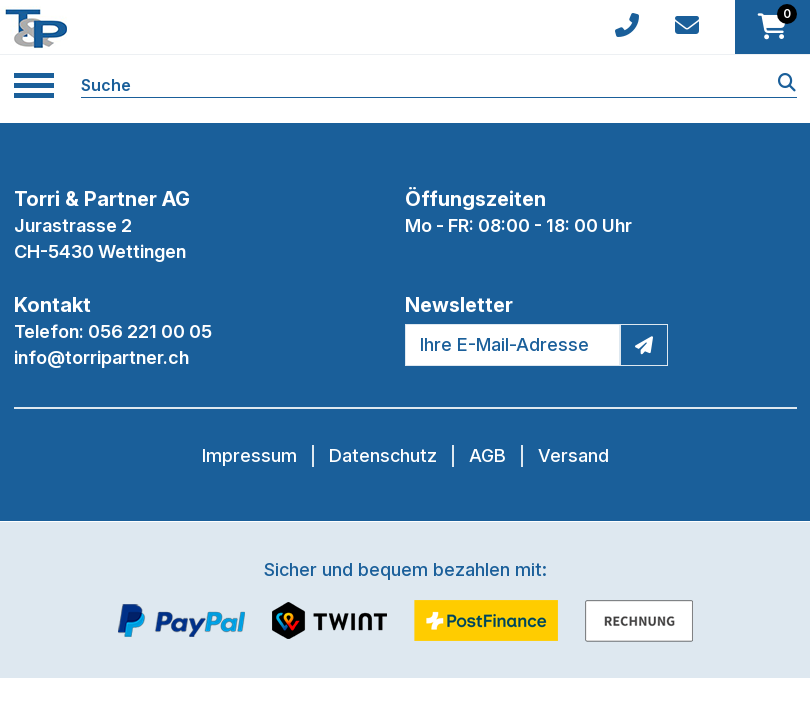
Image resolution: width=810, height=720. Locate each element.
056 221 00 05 (150, 331)
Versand (573, 455)
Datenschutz (383, 455)
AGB (487, 455)
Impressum (249, 455)
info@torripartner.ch (101, 357)
